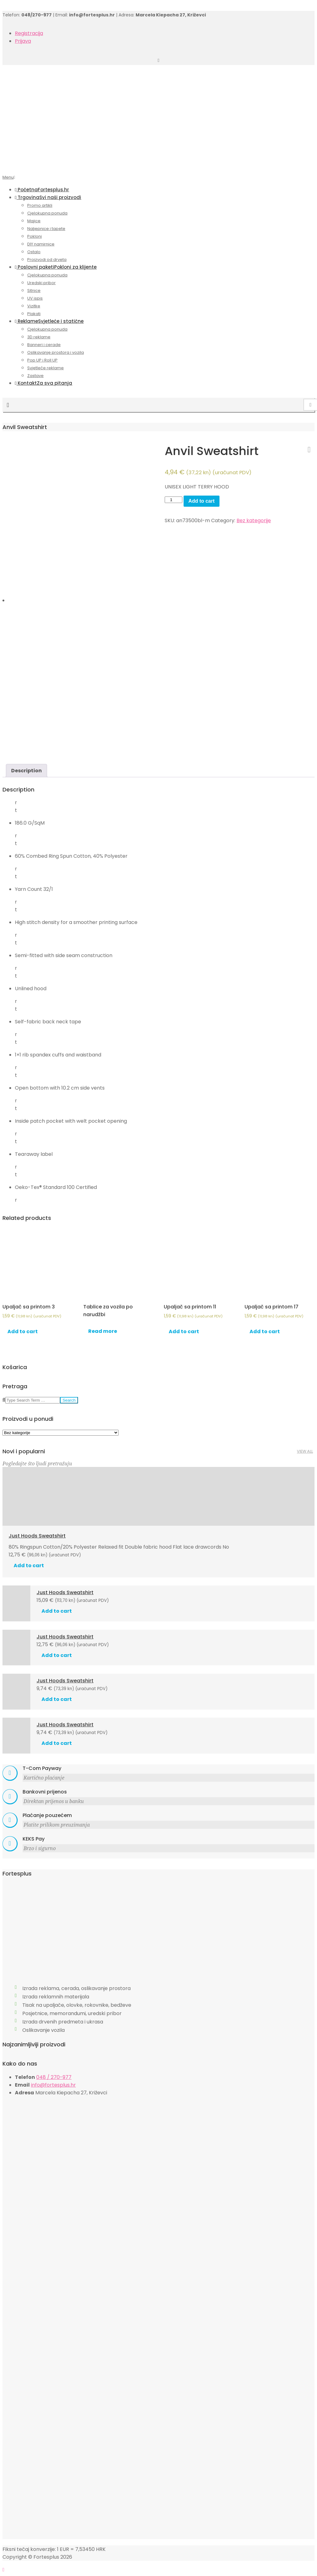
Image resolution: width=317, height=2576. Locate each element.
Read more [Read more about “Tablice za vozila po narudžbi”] (102, 1331)
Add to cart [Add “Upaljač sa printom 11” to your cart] (184, 1331)
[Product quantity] (173, 500)
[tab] (26, 770)
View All (305, 1451)
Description (26, 770)
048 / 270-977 (54, 2077)
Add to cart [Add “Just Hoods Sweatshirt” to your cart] (29, 1565)
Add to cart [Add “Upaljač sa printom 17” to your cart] (265, 1331)
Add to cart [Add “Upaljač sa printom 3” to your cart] (22, 1331)
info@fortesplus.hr (53, 2084)
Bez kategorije (254, 520)
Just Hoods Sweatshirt (37, 1535)
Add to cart (202, 501)
